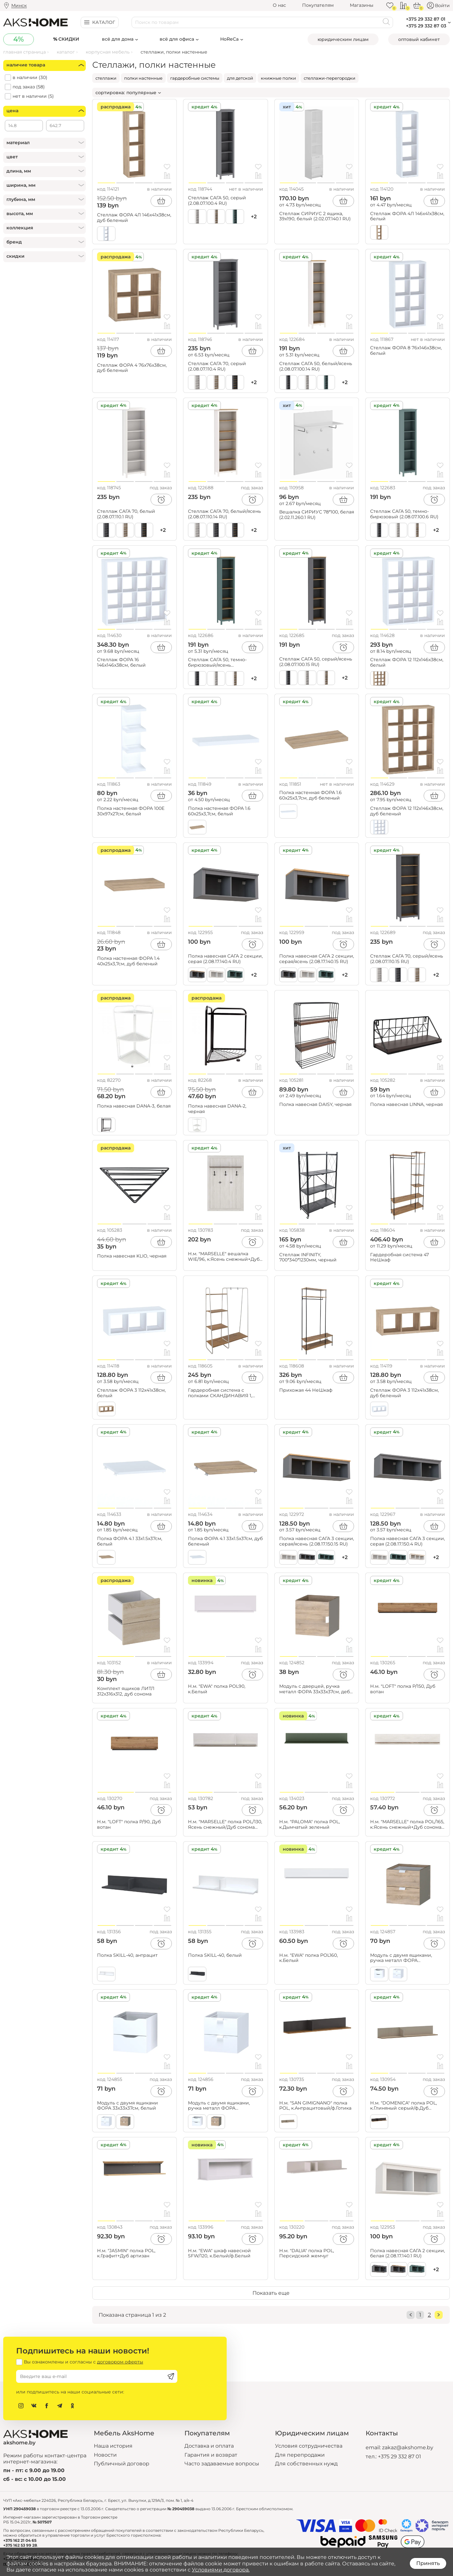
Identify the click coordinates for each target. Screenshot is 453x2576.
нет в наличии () (33, 96)
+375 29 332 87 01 (399, 2456)
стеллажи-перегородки (329, 78)
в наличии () (30, 77)
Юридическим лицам (343, 39)
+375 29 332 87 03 (426, 25)
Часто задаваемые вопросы (221, 2464)
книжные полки (278, 78)
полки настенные (143, 78)
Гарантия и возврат (210, 2455)
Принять (428, 2563)
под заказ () (29, 87)
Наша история (113, 2446)
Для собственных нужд (306, 2464)
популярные (141, 92)
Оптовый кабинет (419, 39)
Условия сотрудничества (308, 2446)
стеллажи (105, 78)
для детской (240, 78)
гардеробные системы (194, 78)
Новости (105, 2455)
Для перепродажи (300, 2455)
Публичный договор (121, 2464)
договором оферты (120, 2362)
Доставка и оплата (209, 2446)
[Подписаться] (170, 2376)
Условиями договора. (221, 2570)
